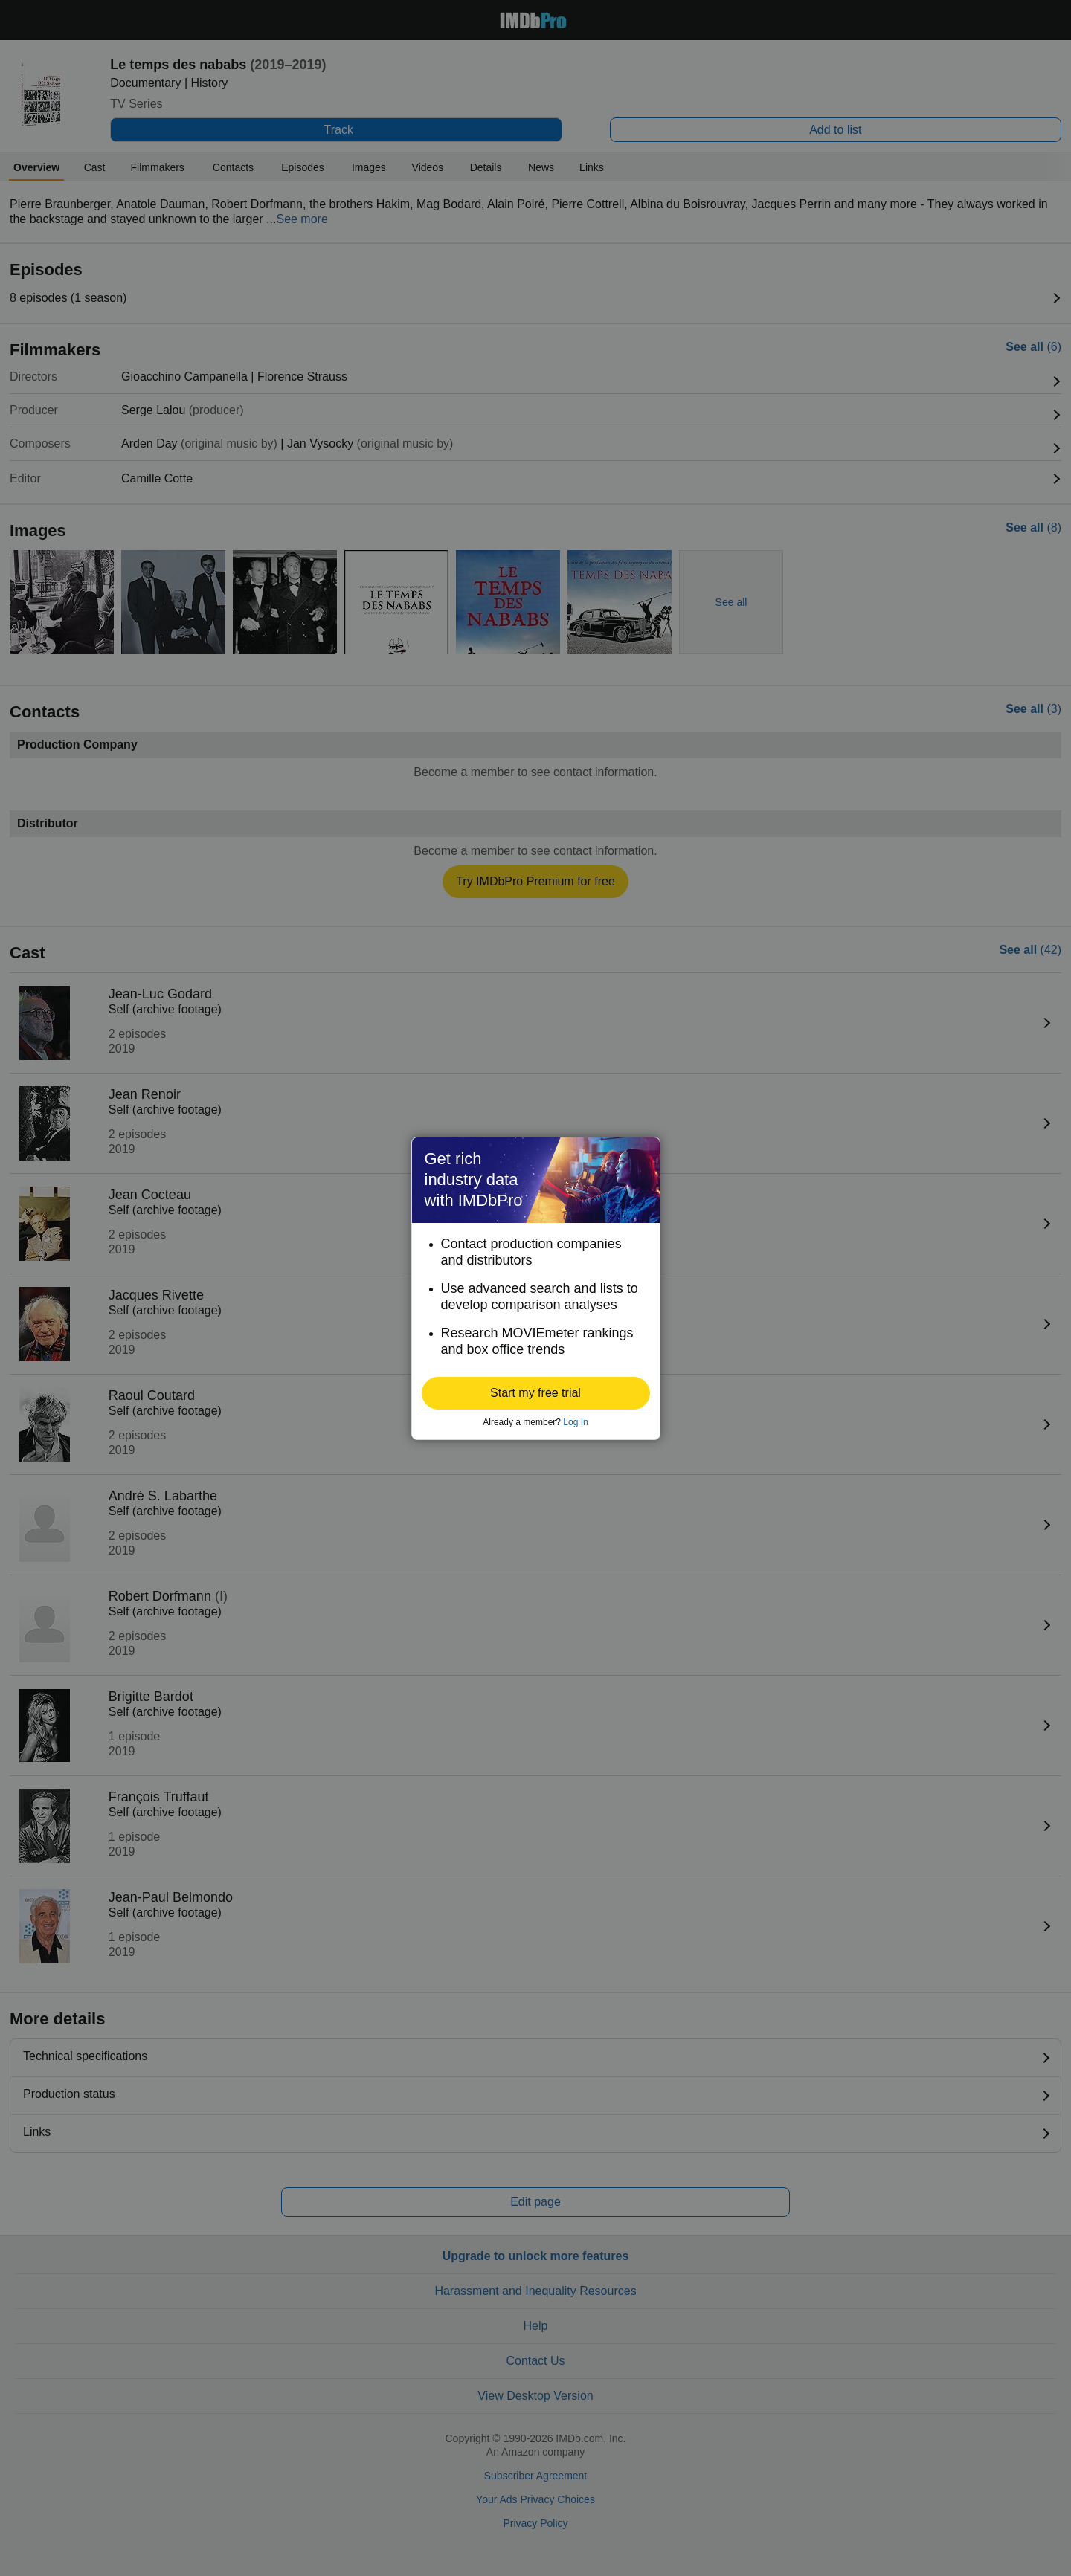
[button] (535, 1393)
